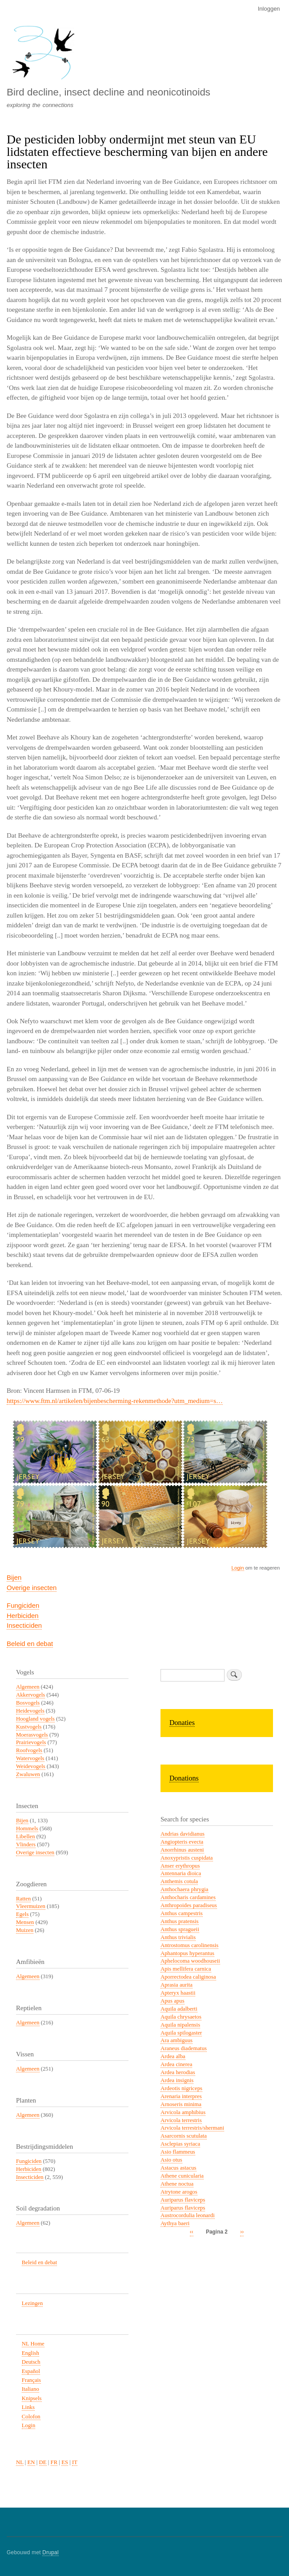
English (30, 2353)
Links (28, 2407)
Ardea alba (173, 2056)
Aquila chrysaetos (181, 2017)
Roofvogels (29, 1750)
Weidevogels (30, 1766)
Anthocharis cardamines (188, 1897)
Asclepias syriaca (180, 2144)
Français (31, 2380)
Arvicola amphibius (183, 2112)
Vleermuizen (30, 1906)
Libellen (25, 1836)
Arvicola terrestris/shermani (192, 2128)
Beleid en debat (30, 1643)
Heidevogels (30, 1711)
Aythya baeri (175, 2223)
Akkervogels (30, 1695)
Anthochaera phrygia (185, 1889)
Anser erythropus (180, 1866)
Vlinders (26, 1844)
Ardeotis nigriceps (181, 2088)
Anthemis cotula (179, 1881)
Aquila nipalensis (180, 2025)
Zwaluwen (28, 1774)
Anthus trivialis (178, 1937)
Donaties (182, 1722)
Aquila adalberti (179, 2009)
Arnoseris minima (181, 2104)
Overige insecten (31, 1587)
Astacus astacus (179, 2168)
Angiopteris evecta (182, 1842)
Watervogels (30, 1758)
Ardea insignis (177, 2080)
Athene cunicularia (182, 2176)
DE (43, 2462)
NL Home (33, 2344)
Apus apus (173, 2001)
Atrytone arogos (179, 2192)
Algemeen (28, 1687)
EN (31, 2462)
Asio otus (171, 2160)
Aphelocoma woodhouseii (190, 1961)
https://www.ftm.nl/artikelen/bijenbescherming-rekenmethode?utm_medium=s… (115, 1400)
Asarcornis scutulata (184, 2136)
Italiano (30, 2389)
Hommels (27, 1828)
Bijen (14, 1577)
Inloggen (269, 8)
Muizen (24, 1930)
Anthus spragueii (180, 1929)
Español (31, 2371)
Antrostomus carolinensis (189, 1945)
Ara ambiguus (177, 2040)
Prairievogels (31, 1742)
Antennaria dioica (181, 1873)
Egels (22, 1914)
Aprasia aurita (177, 1985)
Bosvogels (28, 1703)
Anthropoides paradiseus (189, 1905)
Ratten (23, 1899)
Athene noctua (177, 2184)
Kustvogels (29, 1727)
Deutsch (31, 2362)
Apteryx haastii (178, 1993)
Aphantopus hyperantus (187, 1953)
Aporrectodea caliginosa (188, 1977)
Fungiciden (23, 1605)
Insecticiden (24, 1625)
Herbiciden (23, 1615)
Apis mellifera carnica (186, 1969)
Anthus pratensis (180, 1921)
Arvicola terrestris (181, 2120)
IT (74, 2462)
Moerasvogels (32, 1735)
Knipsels (32, 2398)
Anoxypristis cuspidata (187, 1858)
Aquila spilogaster (181, 2033)
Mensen (25, 1922)
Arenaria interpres (181, 2096)
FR (54, 2462)
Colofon (31, 2416)
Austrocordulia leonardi (188, 2215)
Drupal (50, 2552)
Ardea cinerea (176, 2064)
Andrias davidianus (183, 1834)
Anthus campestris (182, 1913)
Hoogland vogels (35, 1719)
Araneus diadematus (184, 2048)
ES (64, 2462)
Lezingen (32, 2303)
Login (238, 1567)
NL (20, 2462)
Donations (184, 1778)
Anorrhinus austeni (182, 1850)
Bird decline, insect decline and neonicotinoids (108, 92)
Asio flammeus (178, 2152)
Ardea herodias (178, 2072)
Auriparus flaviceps (183, 2200)
